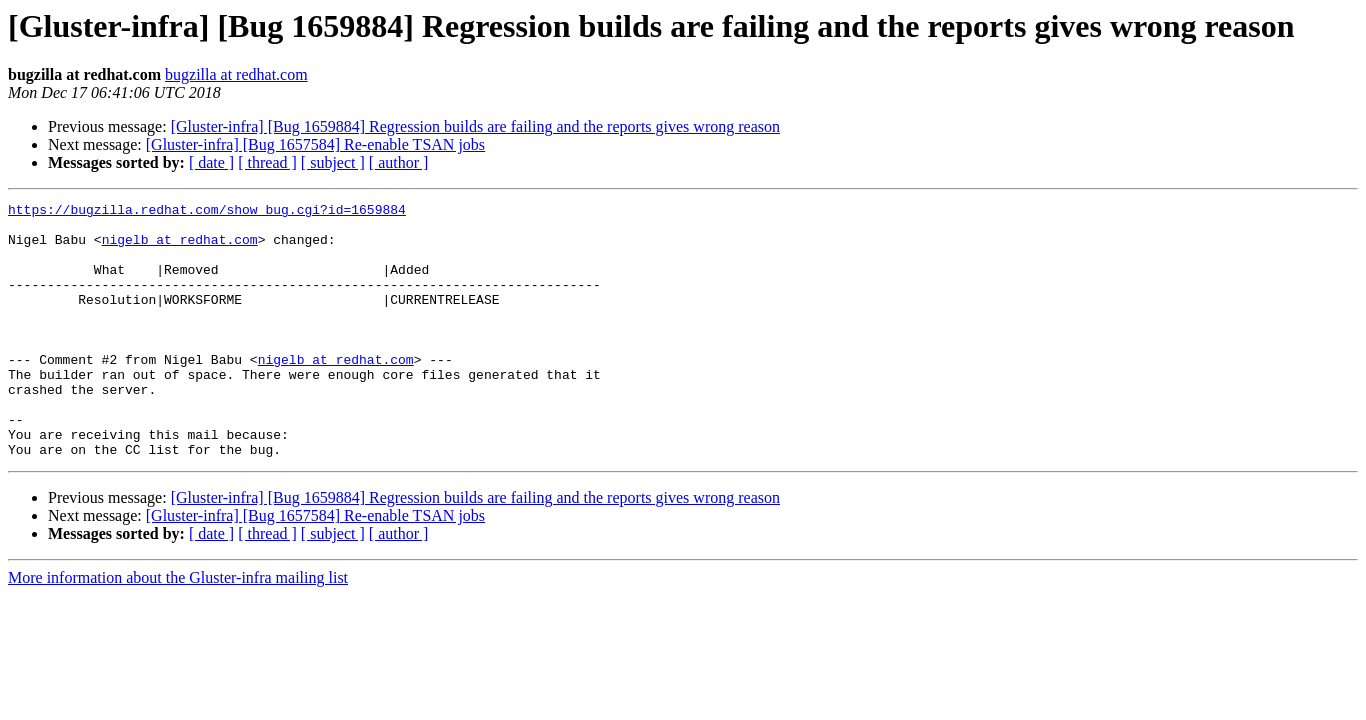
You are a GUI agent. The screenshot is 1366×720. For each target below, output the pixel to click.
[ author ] (399, 162)
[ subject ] (333, 162)
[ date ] (211, 162)
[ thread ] (267, 162)
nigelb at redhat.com (180, 248)
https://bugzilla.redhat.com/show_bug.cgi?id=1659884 (207, 212)
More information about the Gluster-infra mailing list (178, 628)
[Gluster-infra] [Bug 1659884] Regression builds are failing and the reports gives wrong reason (475, 126)
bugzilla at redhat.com (236, 74)
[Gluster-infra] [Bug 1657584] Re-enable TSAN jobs (315, 144)
